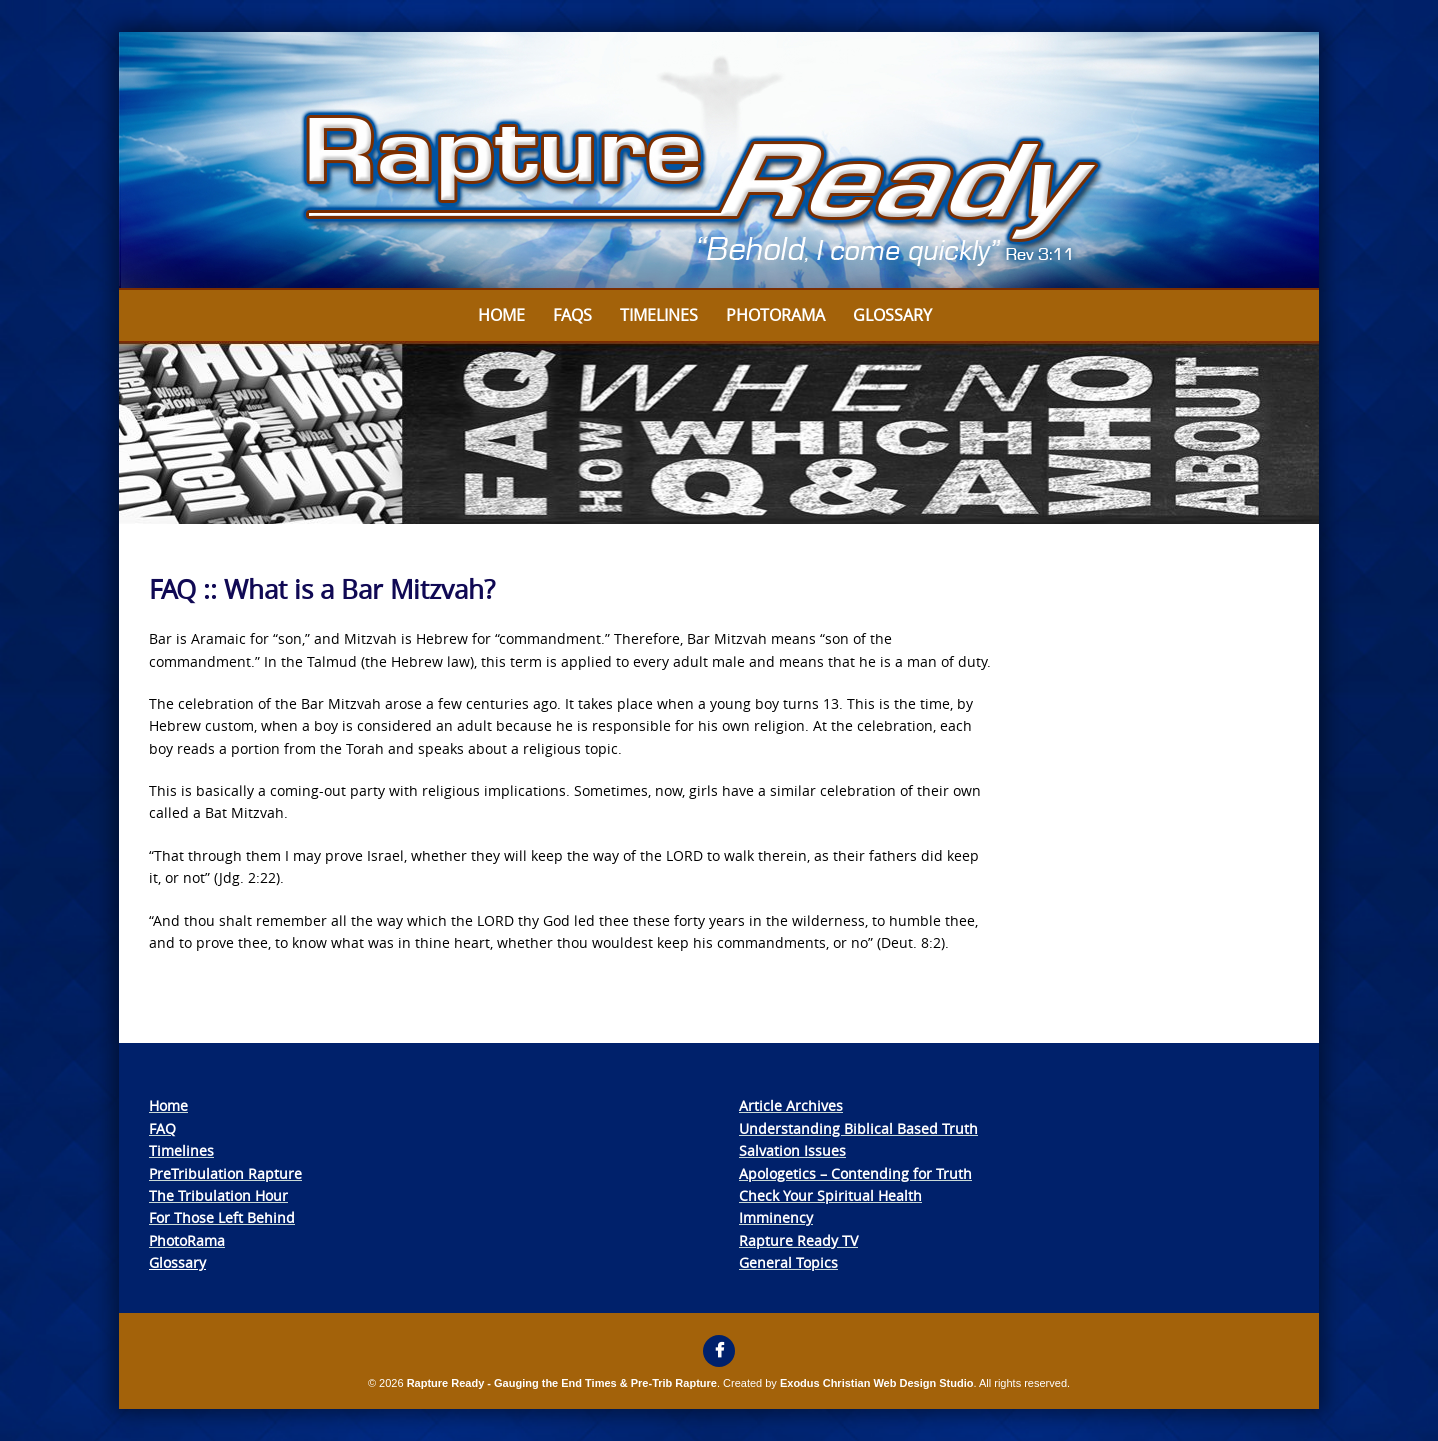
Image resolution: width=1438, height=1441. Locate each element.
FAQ (162, 1128)
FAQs (572, 315)
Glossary (892, 315)
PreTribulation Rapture (225, 1173)
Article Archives (791, 1105)
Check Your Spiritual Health (830, 1195)
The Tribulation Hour (218, 1195)
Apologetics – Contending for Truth (855, 1173)
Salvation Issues (792, 1150)
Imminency (776, 1217)
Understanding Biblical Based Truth (858, 1128)
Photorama (775, 315)
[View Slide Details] (719, 161)
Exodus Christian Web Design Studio (877, 1383)
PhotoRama (187, 1240)
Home (501, 315)
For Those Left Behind (222, 1217)
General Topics (788, 1262)
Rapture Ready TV (798, 1240)
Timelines (659, 315)
